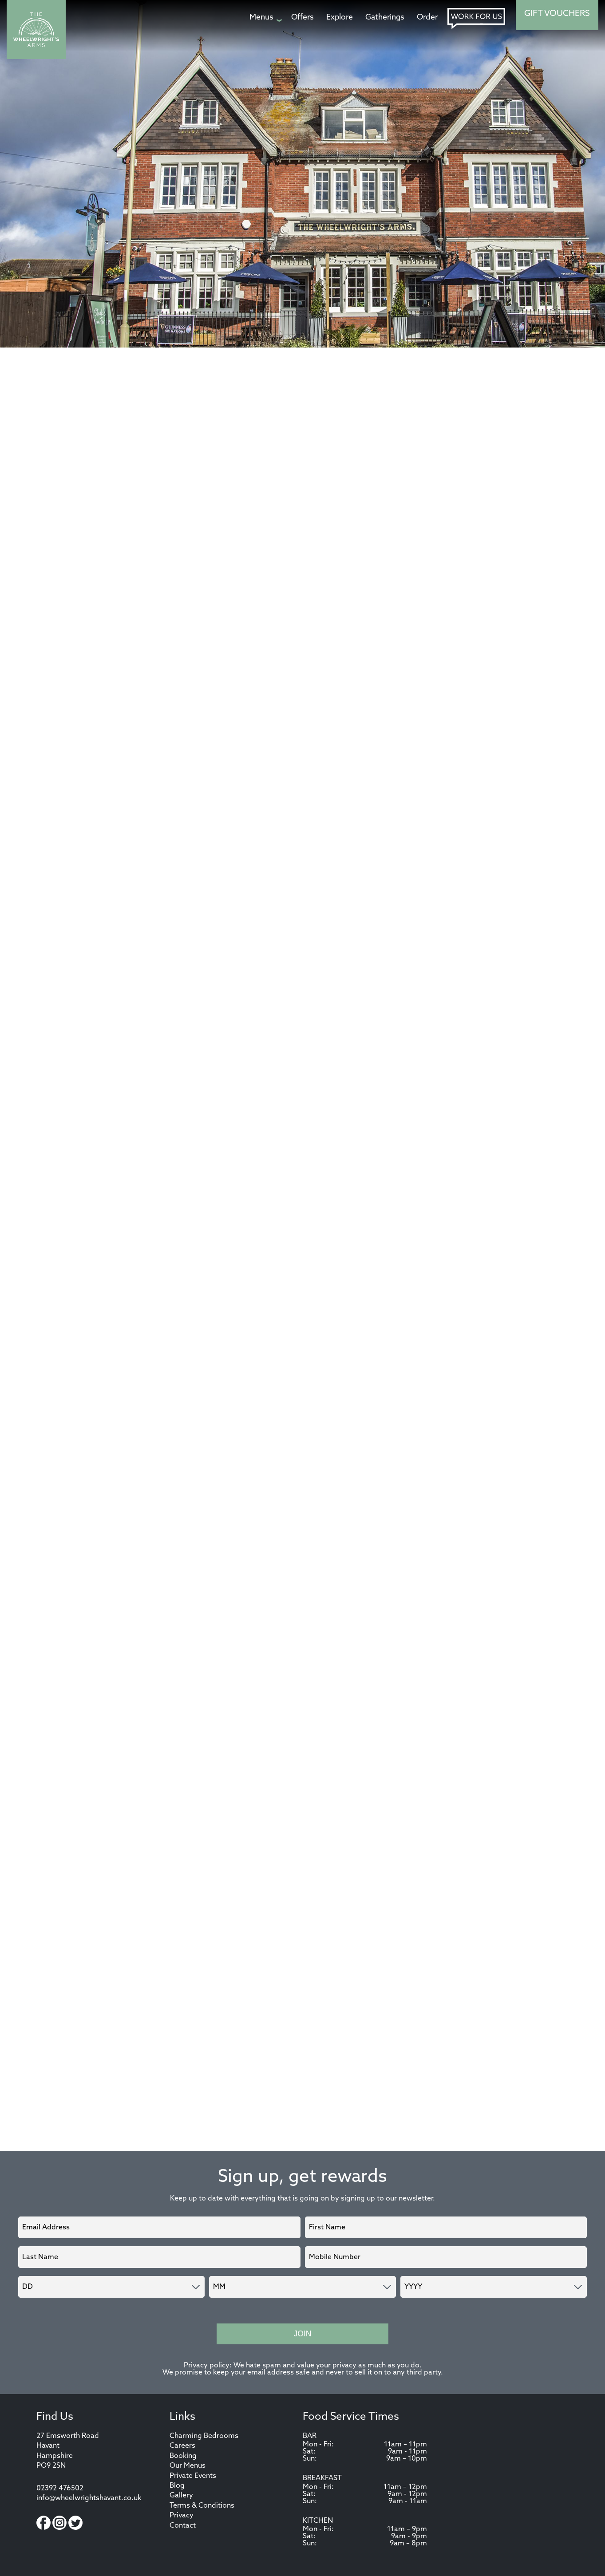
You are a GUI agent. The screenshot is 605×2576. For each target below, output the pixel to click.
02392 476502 (59, 2488)
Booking (183, 2456)
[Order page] (427, 17)
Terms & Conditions (202, 2505)
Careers (182, 2446)
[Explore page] (339, 17)
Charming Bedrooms (204, 2436)
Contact (183, 2525)
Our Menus (188, 2465)
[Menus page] (264, 17)
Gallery (181, 2495)
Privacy (182, 2515)
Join (302, 2333)
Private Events (193, 2476)
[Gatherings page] (385, 17)
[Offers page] (302, 17)
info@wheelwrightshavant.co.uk (88, 2498)
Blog (177, 2485)
